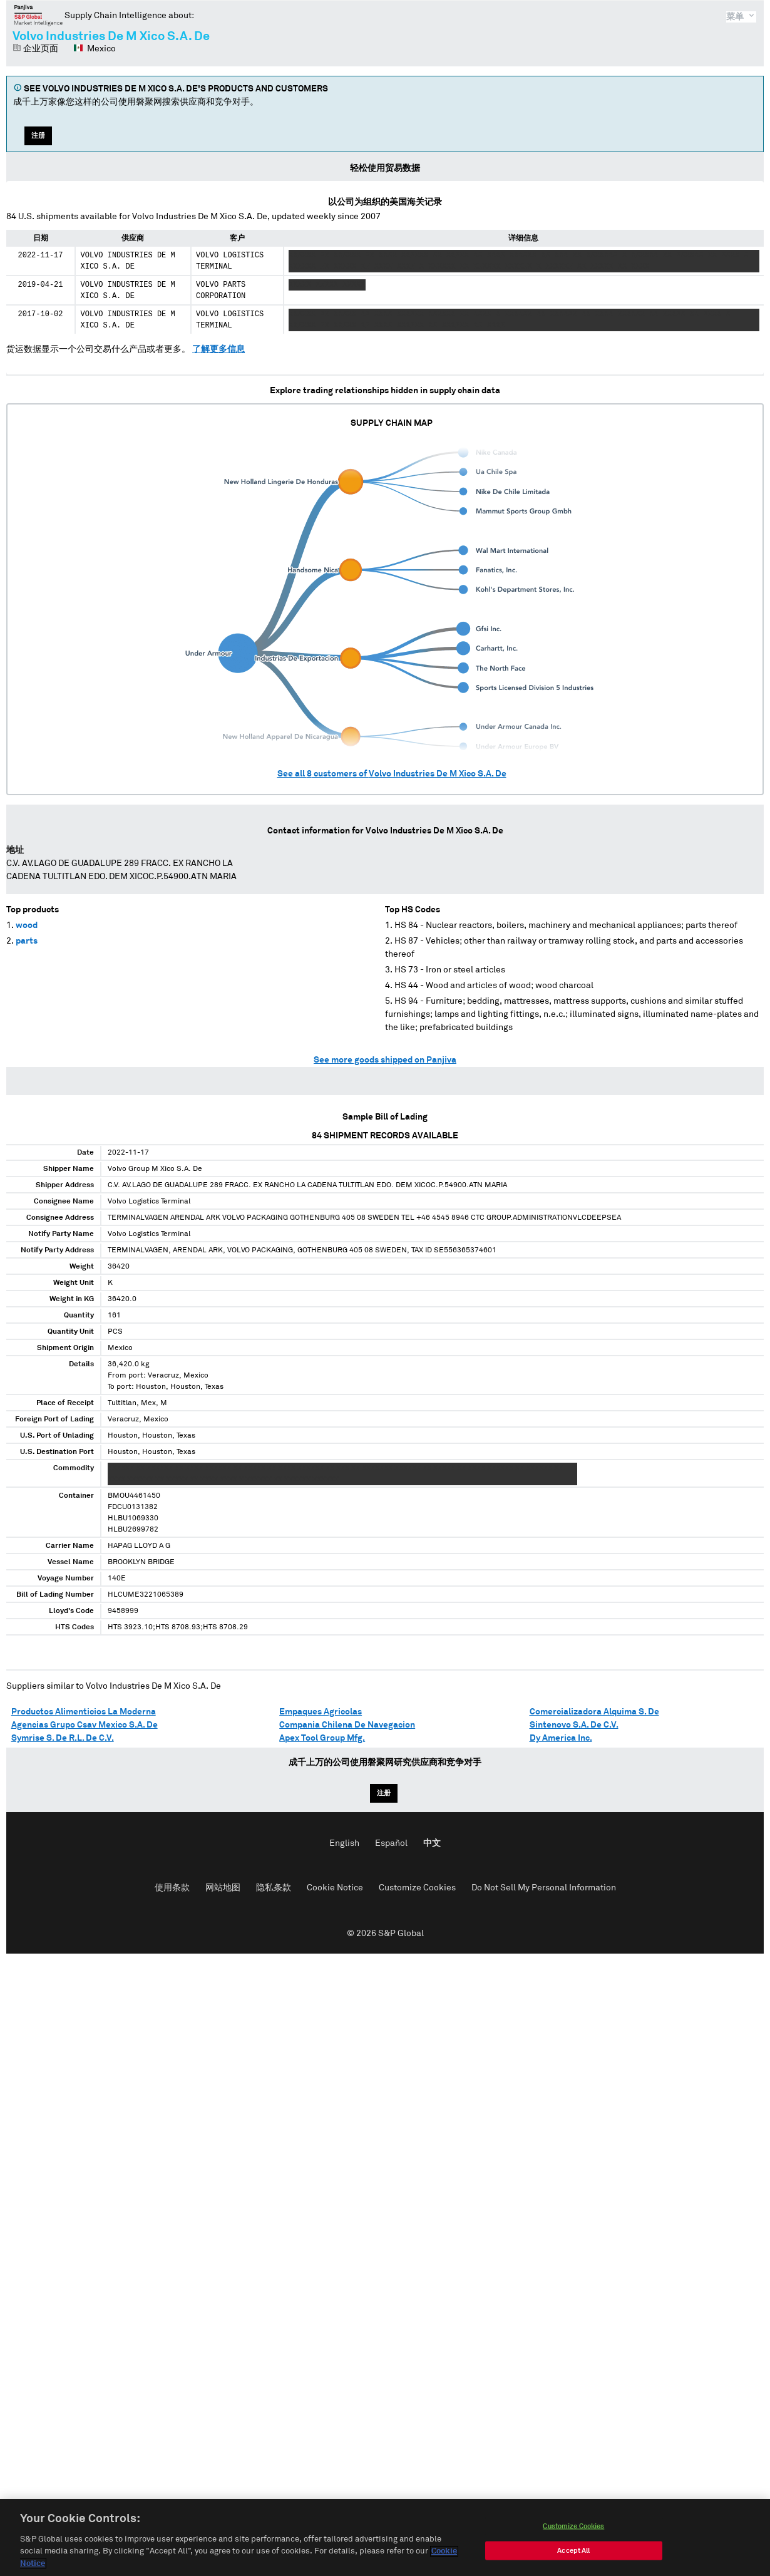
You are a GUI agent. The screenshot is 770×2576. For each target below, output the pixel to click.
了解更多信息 (218, 349)
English (344, 1843)
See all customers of (391, 774)
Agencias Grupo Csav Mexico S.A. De (84, 1725)
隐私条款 (273, 1887)
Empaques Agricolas (320, 1712)
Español (391, 1843)
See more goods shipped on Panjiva (385, 1060)
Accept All (573, 2553)
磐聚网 (38, 15)
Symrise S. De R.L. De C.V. (62, 1738)
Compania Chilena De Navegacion (347, 1725)
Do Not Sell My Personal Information (543, 1887)
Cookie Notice (335, 1887)
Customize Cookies (417, 1887)
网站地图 (222, 1887)
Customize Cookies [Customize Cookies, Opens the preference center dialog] (573, 2529)
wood (27, 925)
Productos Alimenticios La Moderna (83, 1712)
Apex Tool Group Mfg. (322, 1738)
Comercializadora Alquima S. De (594, 1712)
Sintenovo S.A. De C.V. (574, 1725)
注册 (38, 135)
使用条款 (172, 1887)
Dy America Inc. (561, 1738)
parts (27, 941)
